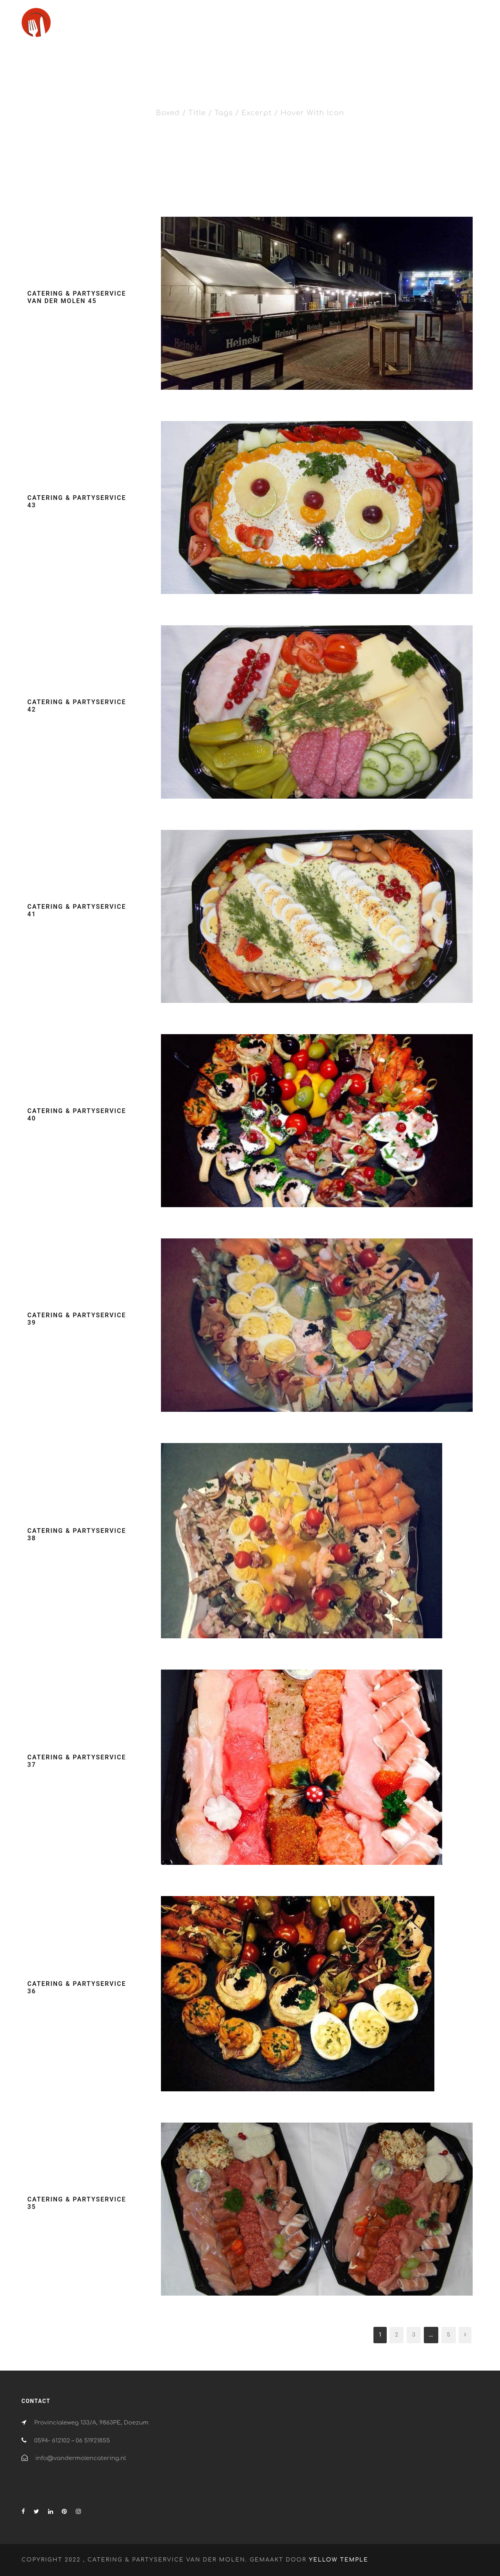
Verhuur (411, 26)
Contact (449, 26)
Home (276, 26)
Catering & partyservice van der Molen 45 (76, 297)
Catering (312, 26)
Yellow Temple (338, 2560)
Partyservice (366, 26)
